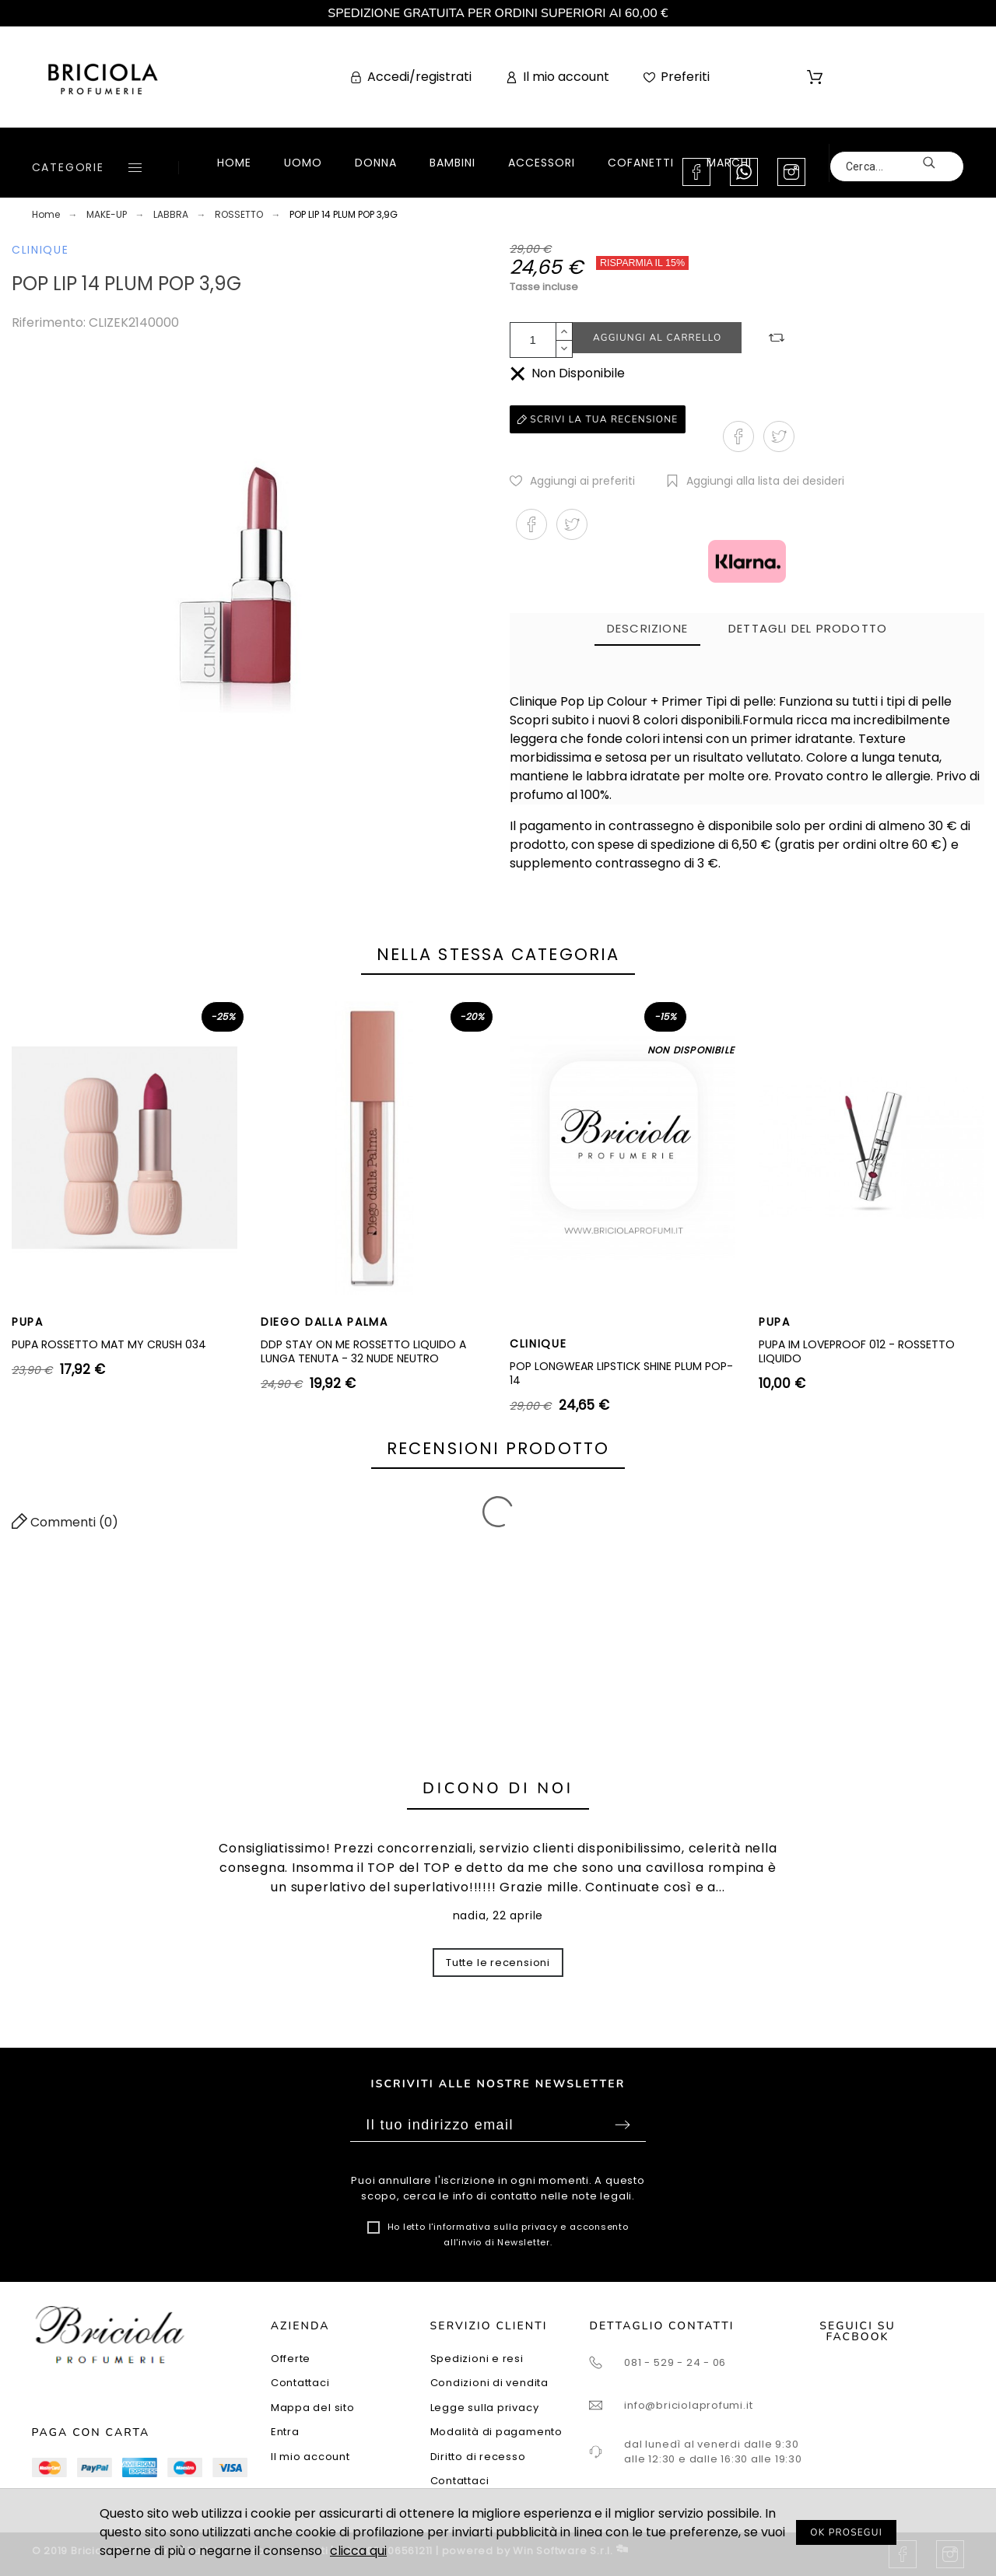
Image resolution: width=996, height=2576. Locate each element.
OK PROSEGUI (846, 2532)
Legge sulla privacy (484, 2407)
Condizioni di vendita (489, 2382)
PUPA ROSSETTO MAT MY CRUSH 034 (109, 1344)
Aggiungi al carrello (657, 337)
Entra (285, 2431)
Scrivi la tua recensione (597, 419)
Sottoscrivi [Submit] (622, 2125)
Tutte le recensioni (498, 1962)
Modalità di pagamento (496, 2431)
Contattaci (300, 2382)
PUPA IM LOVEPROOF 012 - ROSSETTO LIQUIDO (857, 1351)
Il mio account (310, 2456)
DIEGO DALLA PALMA (324, 1322)
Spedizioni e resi (477, 2358)
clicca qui (358, 2551)
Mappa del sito (313, 2407)
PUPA (28, 1322)
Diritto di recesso (478, 2456)
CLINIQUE (40, 250)
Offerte (290, 2358)
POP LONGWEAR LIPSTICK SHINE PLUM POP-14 (621, 1373)
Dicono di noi (498, 1788)
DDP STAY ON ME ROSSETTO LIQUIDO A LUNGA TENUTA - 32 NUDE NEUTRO (363, 1351)
